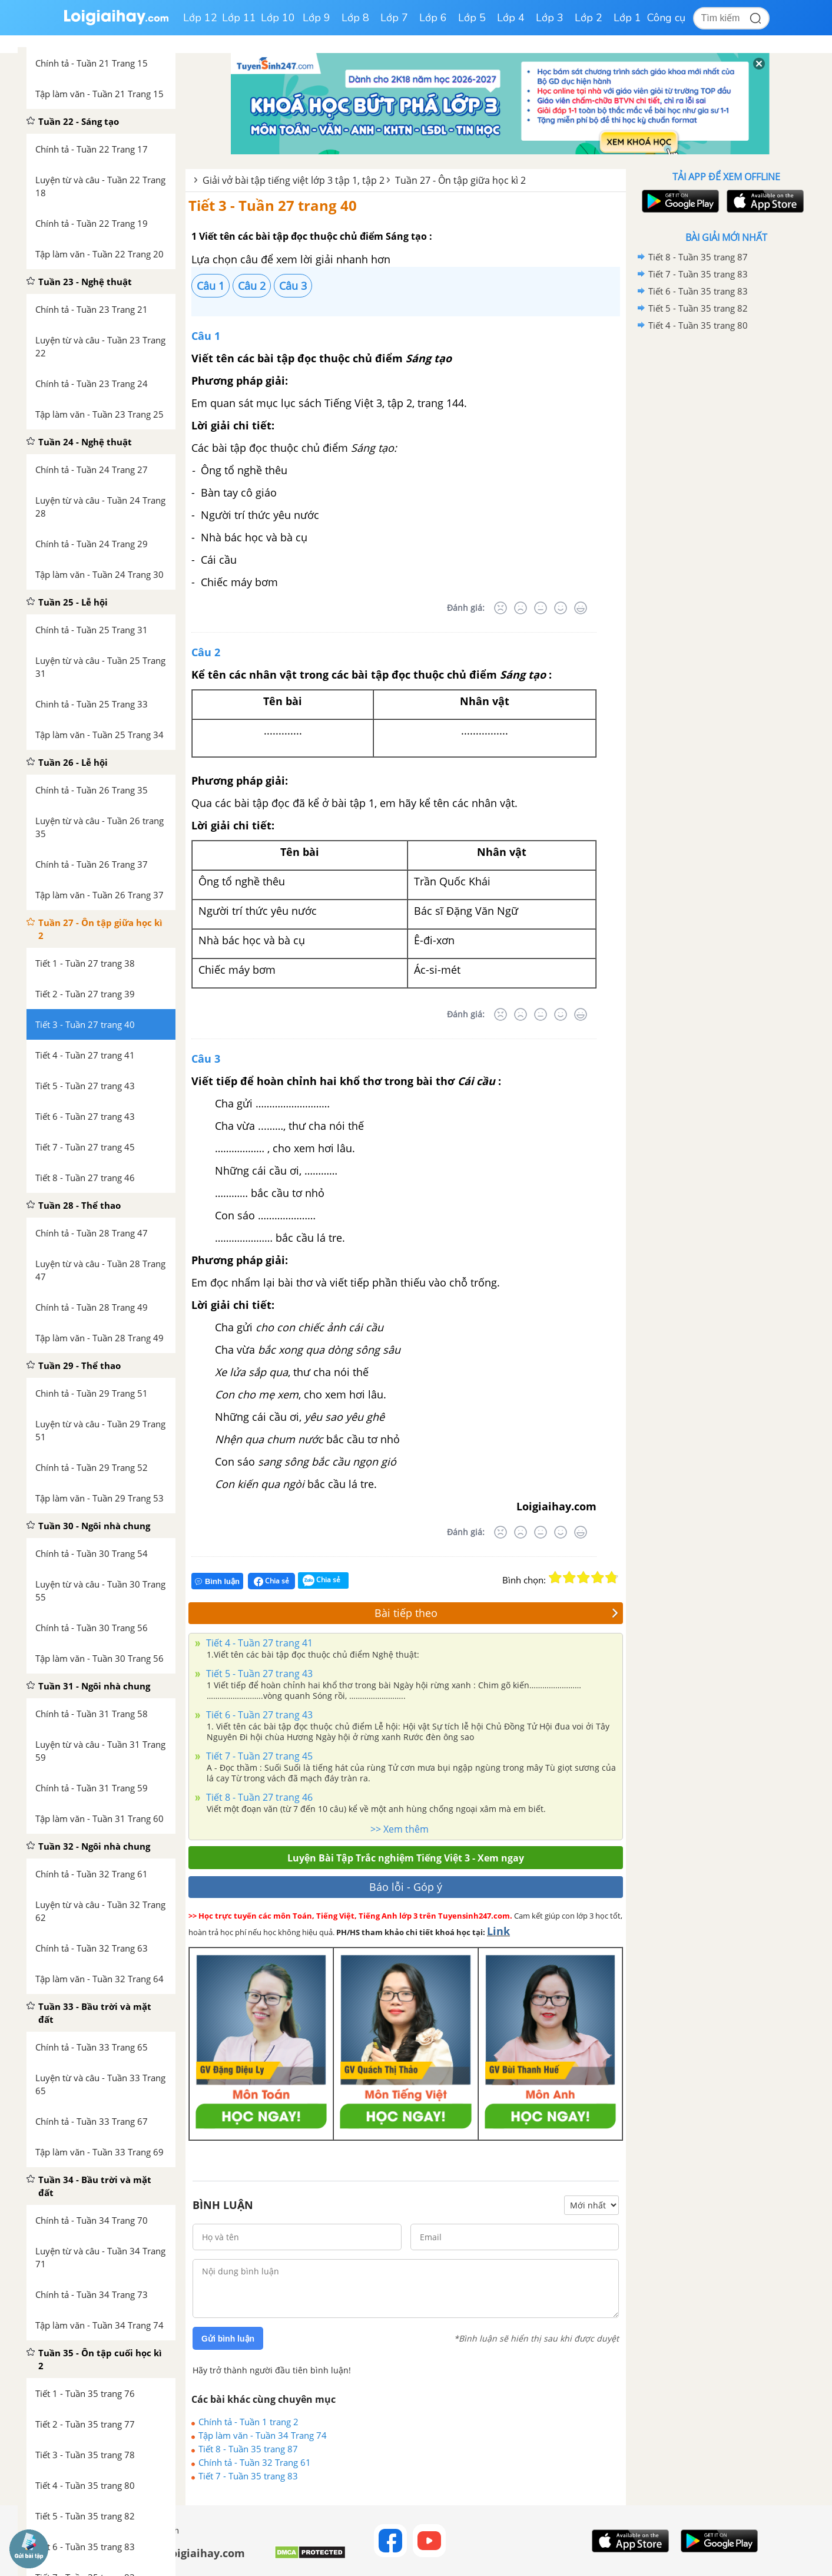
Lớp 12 (200, 18)
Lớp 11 (239, 18)
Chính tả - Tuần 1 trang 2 (248, 2422)
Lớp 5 (472, 18)
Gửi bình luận (227, 2338)
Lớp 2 (588, 18)
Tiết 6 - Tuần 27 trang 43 (258, 1714)
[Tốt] (560, 608)
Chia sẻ (271, 1581)
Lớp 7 (394, 18)
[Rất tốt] (580, 608)
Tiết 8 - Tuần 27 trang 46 (258, 1797)
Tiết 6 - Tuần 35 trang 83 (698, 291)
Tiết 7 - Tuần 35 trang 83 (248, 2476)
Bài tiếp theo (496, 1613)
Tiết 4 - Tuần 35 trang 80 (698, 325)
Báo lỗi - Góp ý (405, 1887)
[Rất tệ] (500, 608)
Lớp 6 (433, 18)
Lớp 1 (627, 18)
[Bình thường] (540, 608)
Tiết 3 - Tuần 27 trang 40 (272, 205)
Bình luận (217, 1581)
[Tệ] (520, 608)
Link (498, 1931)
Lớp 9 (316, 18)
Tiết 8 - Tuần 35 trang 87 (248, 2449)
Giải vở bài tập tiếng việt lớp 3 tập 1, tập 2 (293, 180)
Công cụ (666, 18)
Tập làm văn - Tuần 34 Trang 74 (262, 2435)
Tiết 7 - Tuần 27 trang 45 (258, 1756)
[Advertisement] (726, 521)
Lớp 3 (549, 18)
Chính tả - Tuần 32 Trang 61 (254, 2462)
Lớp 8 (355, 18)
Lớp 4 (511, 18)
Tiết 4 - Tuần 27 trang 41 (258, 1642)
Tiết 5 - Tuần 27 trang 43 (258, 1673)
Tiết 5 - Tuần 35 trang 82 (698, 308)
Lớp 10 (278, 18)
